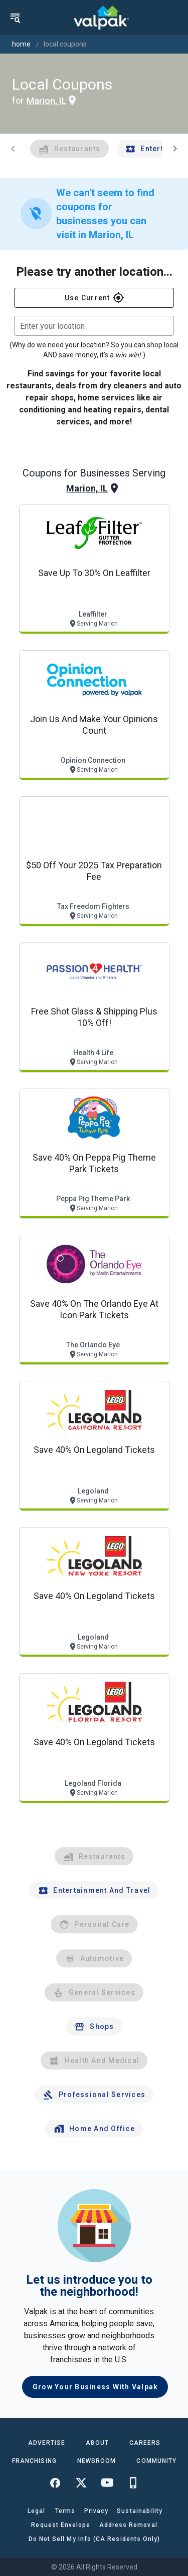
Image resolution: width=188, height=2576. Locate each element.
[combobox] (94, 326)
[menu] (15, 18)
